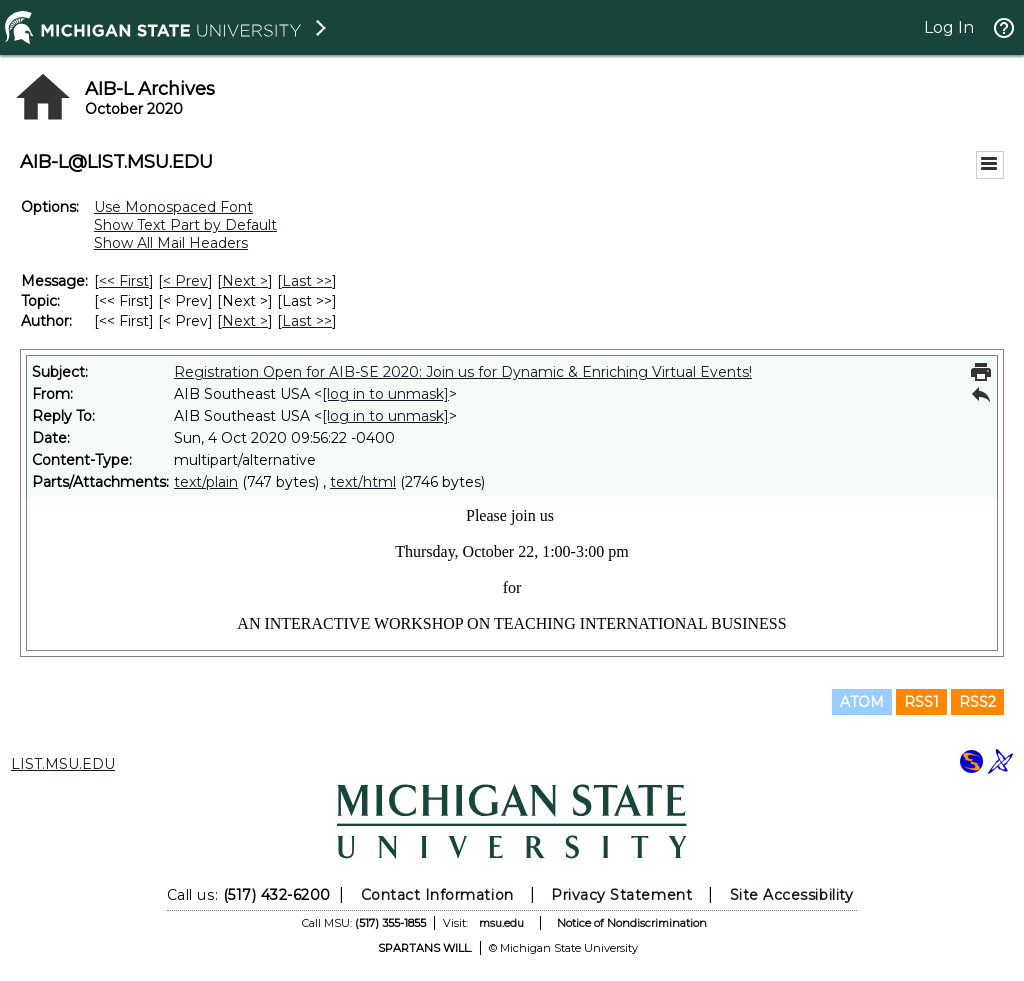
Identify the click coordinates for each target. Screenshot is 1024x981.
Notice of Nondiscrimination (632, 923)
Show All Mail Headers (171, 243)
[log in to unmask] (385, 394)
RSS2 (977, 702)
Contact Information (437, 895)
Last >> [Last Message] (307, 281)
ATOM (862, 702)
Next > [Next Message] (245, 281)
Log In (949, 27)
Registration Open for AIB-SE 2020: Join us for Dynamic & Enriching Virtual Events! (463, 372)
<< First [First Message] (124, 281)
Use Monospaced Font (173, 207)
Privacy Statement (621, 895)
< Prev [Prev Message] (185, 281)
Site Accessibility (792, 895)
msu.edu (501, 923)
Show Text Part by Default (185, 225)
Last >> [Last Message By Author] (307, 321)
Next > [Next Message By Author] (245, 321)
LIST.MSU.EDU (63, 764)
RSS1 (921, 702)
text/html (363, 482)
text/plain (206, 482)
